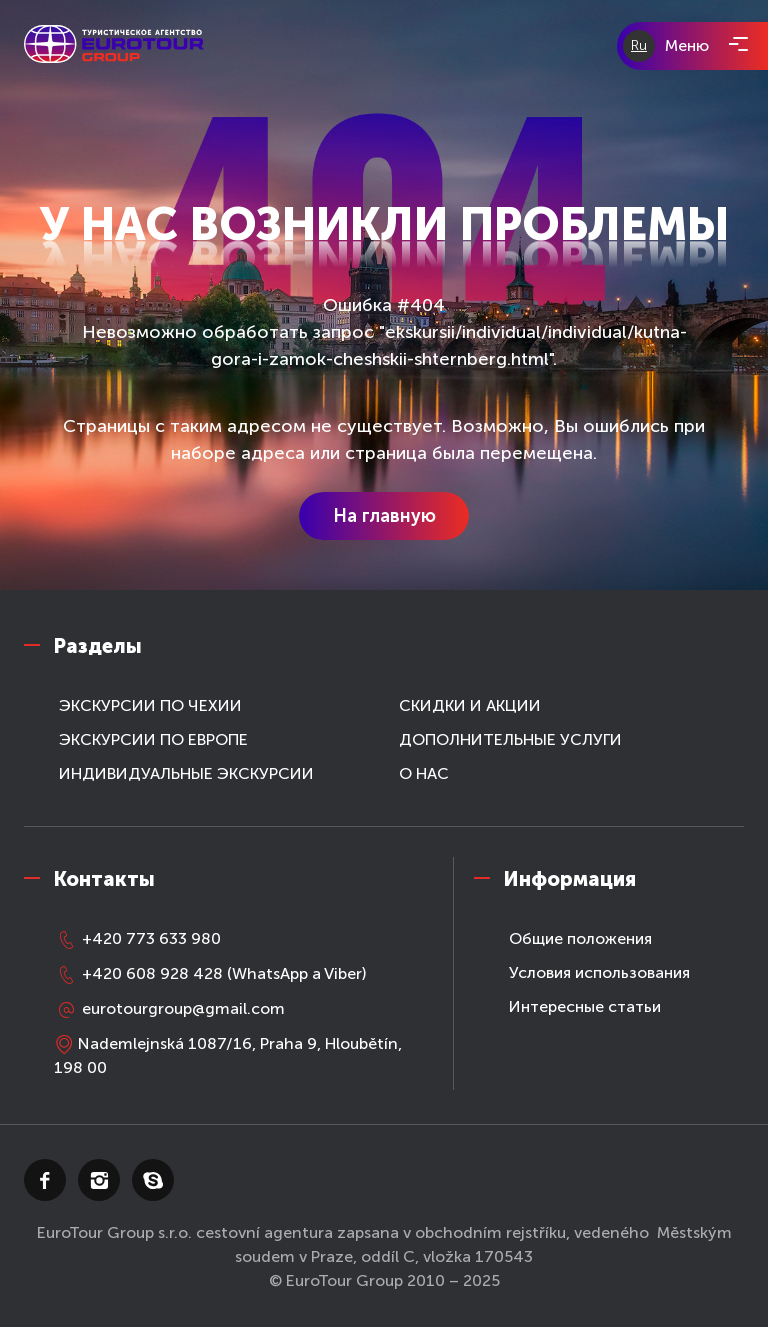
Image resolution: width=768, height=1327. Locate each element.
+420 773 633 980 (137, 938)
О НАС (424, 773)
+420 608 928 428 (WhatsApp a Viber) (210, 973)
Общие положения (580, 938)
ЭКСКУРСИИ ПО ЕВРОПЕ (153, 739)
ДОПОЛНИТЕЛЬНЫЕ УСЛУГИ (510, 739)
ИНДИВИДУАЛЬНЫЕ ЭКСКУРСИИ (186, 773)
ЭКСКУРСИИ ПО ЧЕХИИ (150, 705)
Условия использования (599, 972)
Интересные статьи (585, 1006)
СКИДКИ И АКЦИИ (470, 705)
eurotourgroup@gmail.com (169, 1008)
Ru (639, 45)
